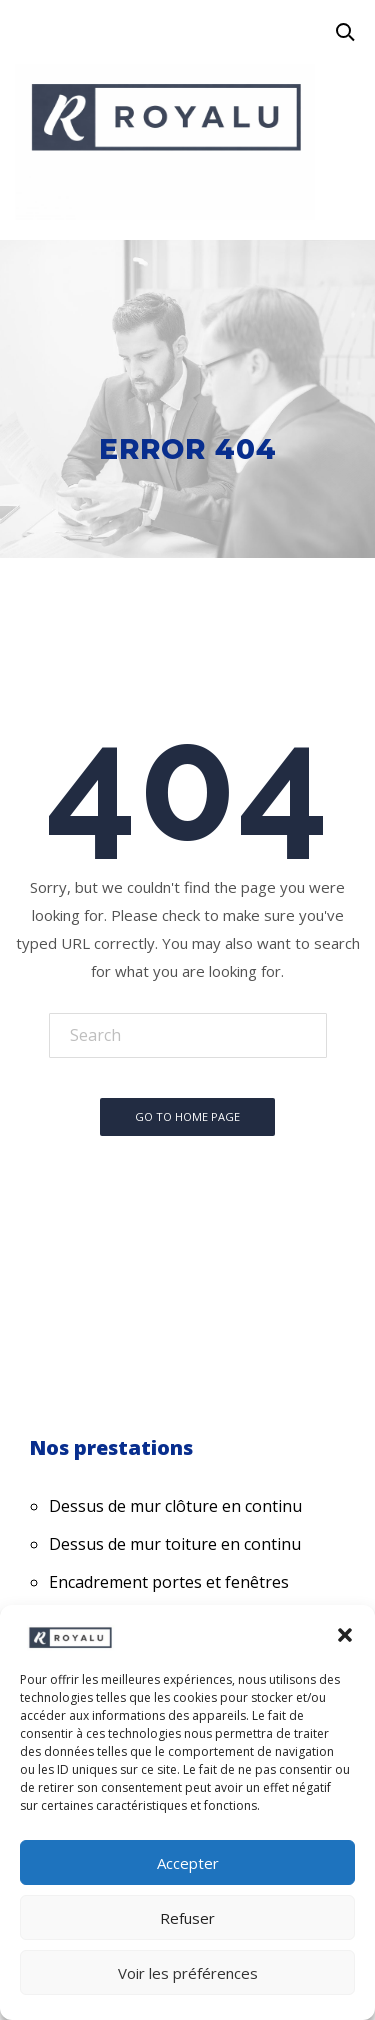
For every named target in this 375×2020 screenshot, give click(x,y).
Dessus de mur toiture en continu (175, 1544)
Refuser (187, 1918)
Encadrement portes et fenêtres (169, 1582)
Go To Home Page (187, 1116)
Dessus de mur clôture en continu (175, 1506)
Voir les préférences (188, 1973)
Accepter (188, 1863)
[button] (345, 1635)
